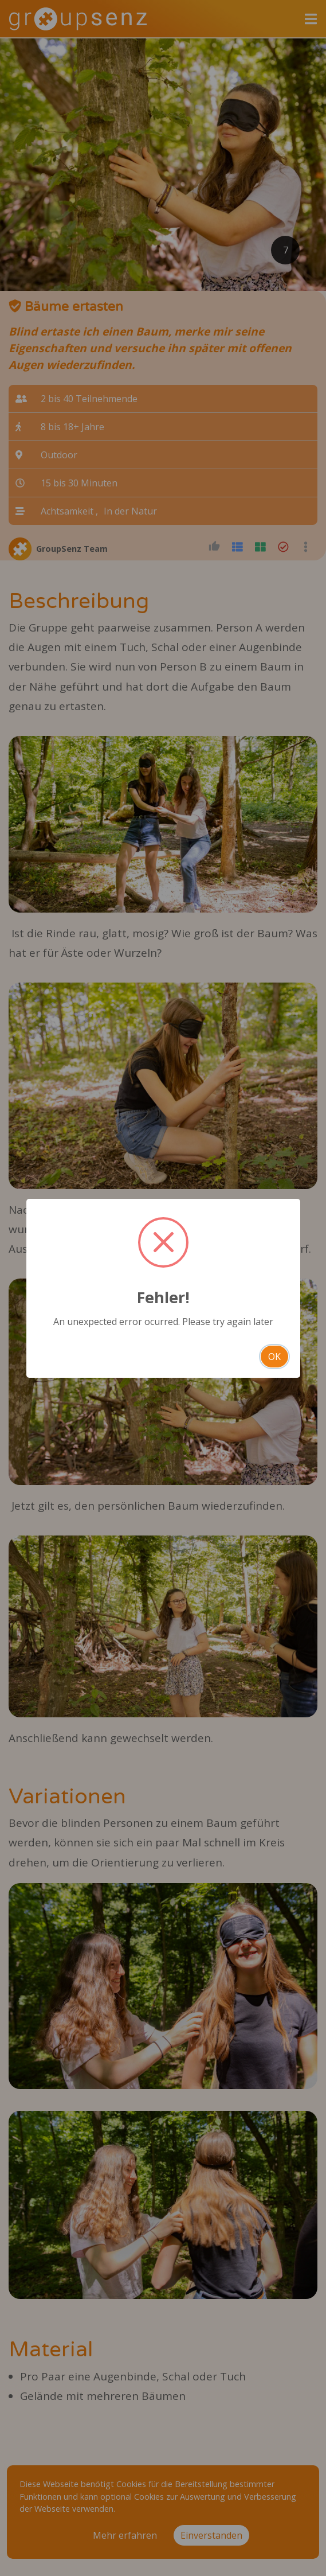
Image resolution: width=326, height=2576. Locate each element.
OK (274, 1356)
